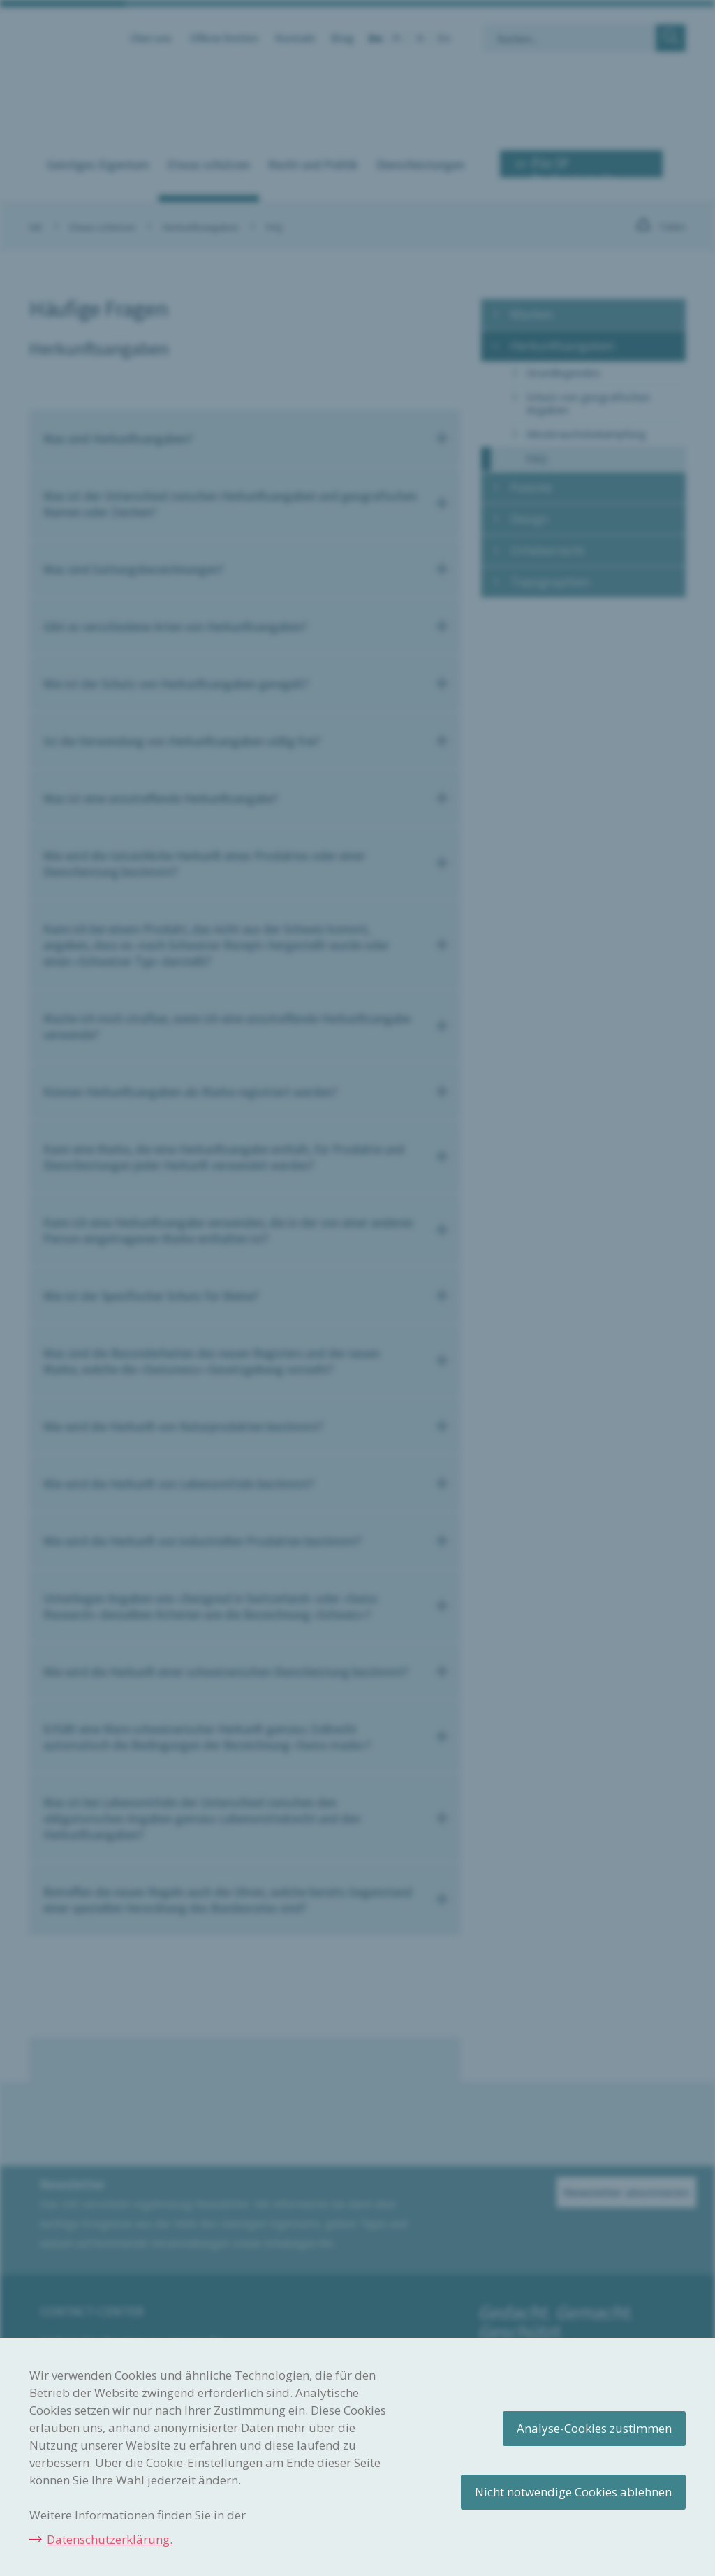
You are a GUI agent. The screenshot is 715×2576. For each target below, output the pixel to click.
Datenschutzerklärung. (109, 2539)
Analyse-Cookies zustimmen (594, 2428)
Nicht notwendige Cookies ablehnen (573, 2492)
